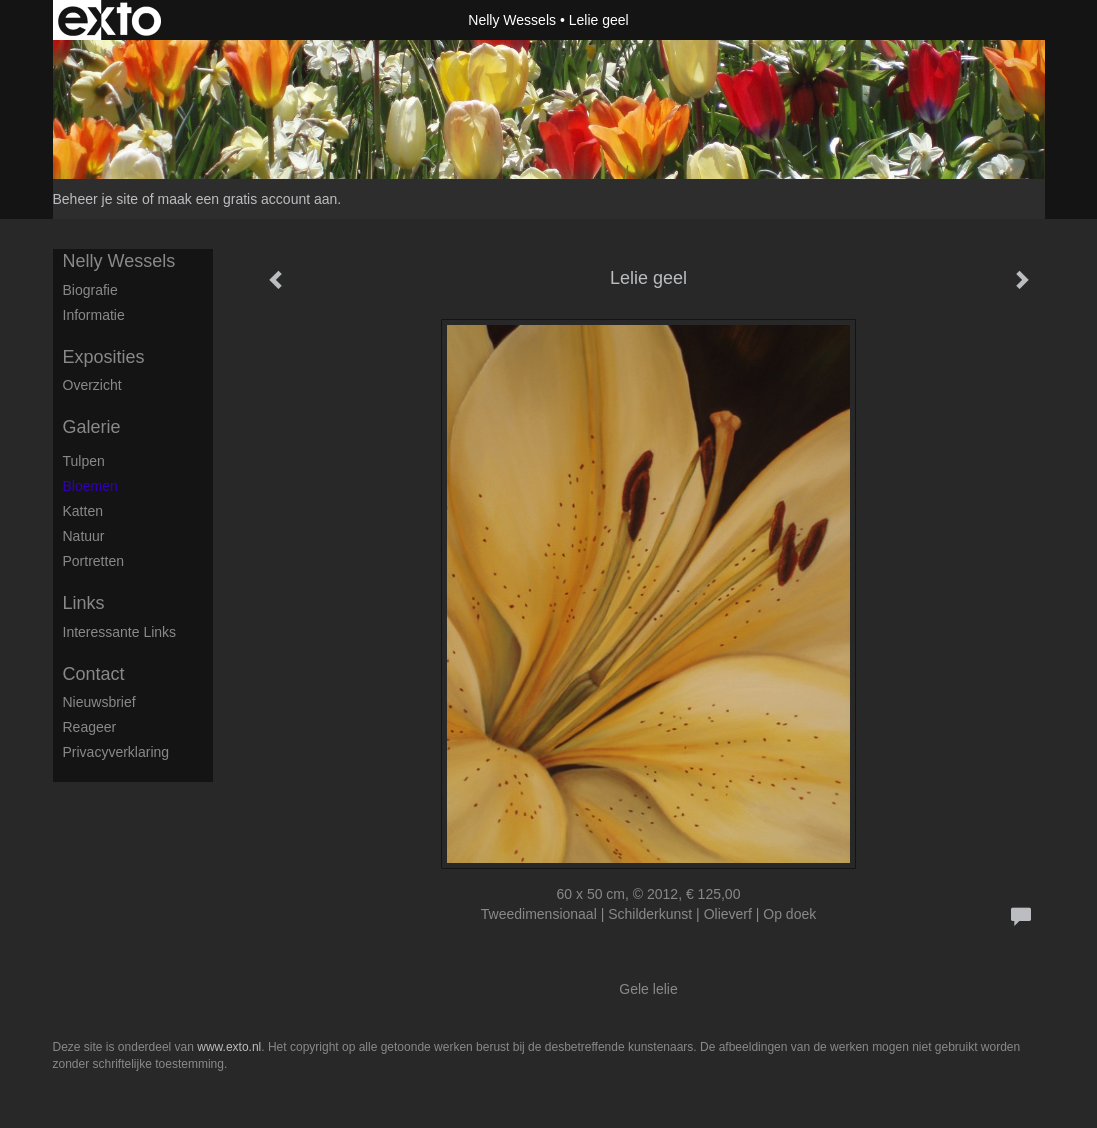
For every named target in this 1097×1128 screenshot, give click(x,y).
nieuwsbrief (99, 702)
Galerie (92, 427)
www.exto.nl (229, 1047)
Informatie (94, 315)
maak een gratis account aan (248, 199)
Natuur (84, 536)
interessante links (120, 632)
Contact (94, 674)
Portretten (93, 561)
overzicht (92, 385)
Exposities (104, 357)
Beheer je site (96, 199)
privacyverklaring (116, 752)
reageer (90, 727)
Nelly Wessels (512, 20)
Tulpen (84, 461)
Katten (83, 511)
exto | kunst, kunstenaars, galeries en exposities (109, 20)
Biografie (90, 290)
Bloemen (90, 486)
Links (84, 603)
